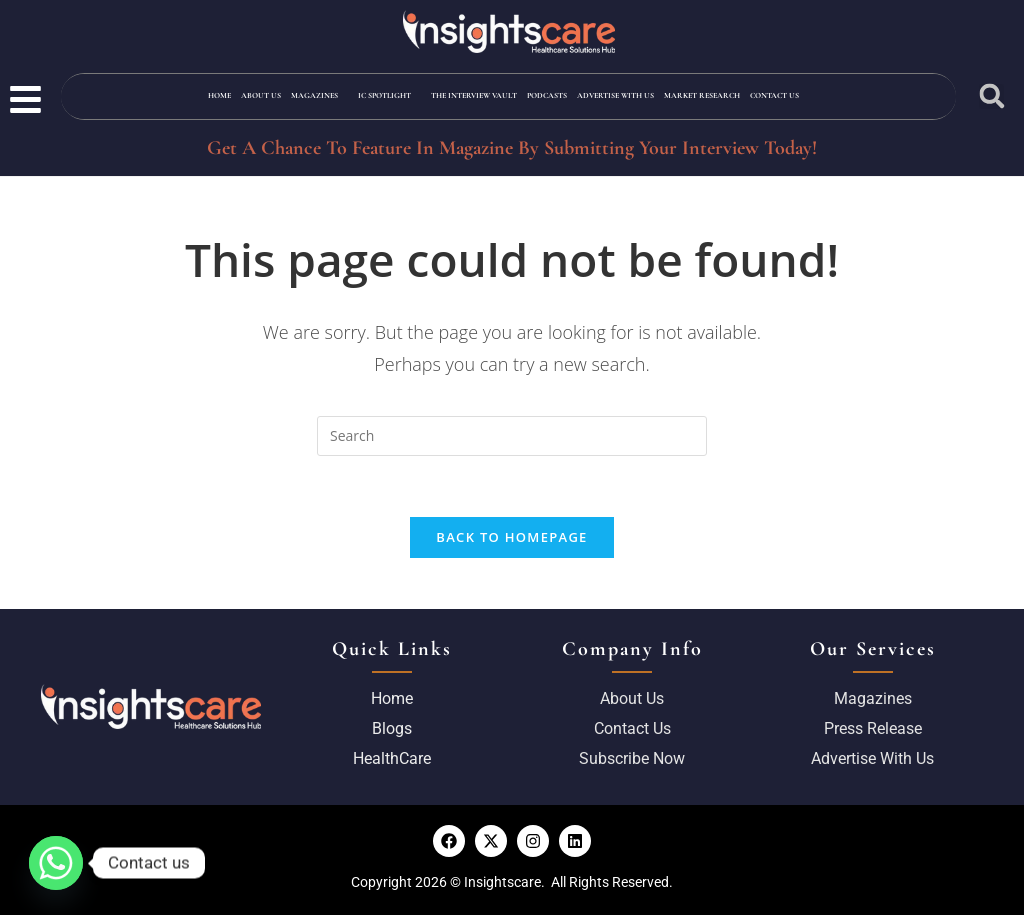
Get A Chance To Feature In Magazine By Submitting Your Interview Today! (512, 148)
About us (632, 698)
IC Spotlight (384, 95)
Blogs (392, 728)
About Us (261, 95)
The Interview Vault (474, 95)
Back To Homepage (511, 537)
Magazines (314, 95)
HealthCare (392, 758)
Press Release (873, 728)
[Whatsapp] (56, 863)
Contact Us (774, 95)
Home (219, 95)
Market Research (702, 95)
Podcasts (547, 95)
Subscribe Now (632, 758)
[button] (991, 96)
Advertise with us (615, 95)
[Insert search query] (512, 436)
